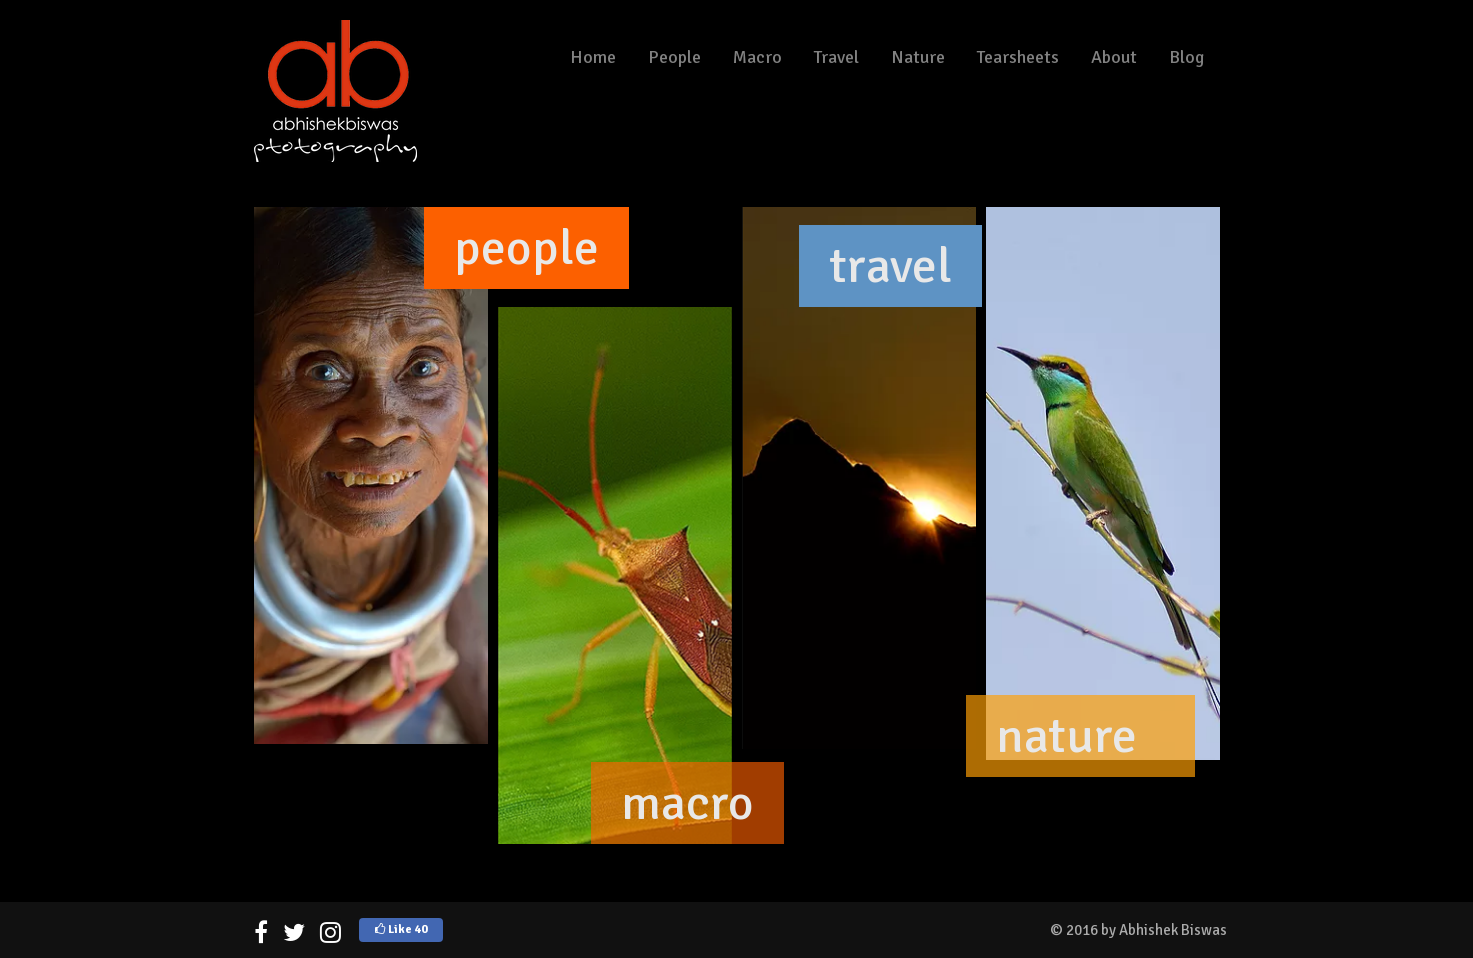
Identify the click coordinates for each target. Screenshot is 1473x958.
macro (687, 803)
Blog (1186, 57)
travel (890, 266)
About (1114, 57)
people (526, 248)
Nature (918, 57)
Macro (757, 57)
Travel (836, 57)
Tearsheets (1018, 57)
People (674, 57)
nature (1066, 736)
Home (593, 57)
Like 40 (401, 929)
